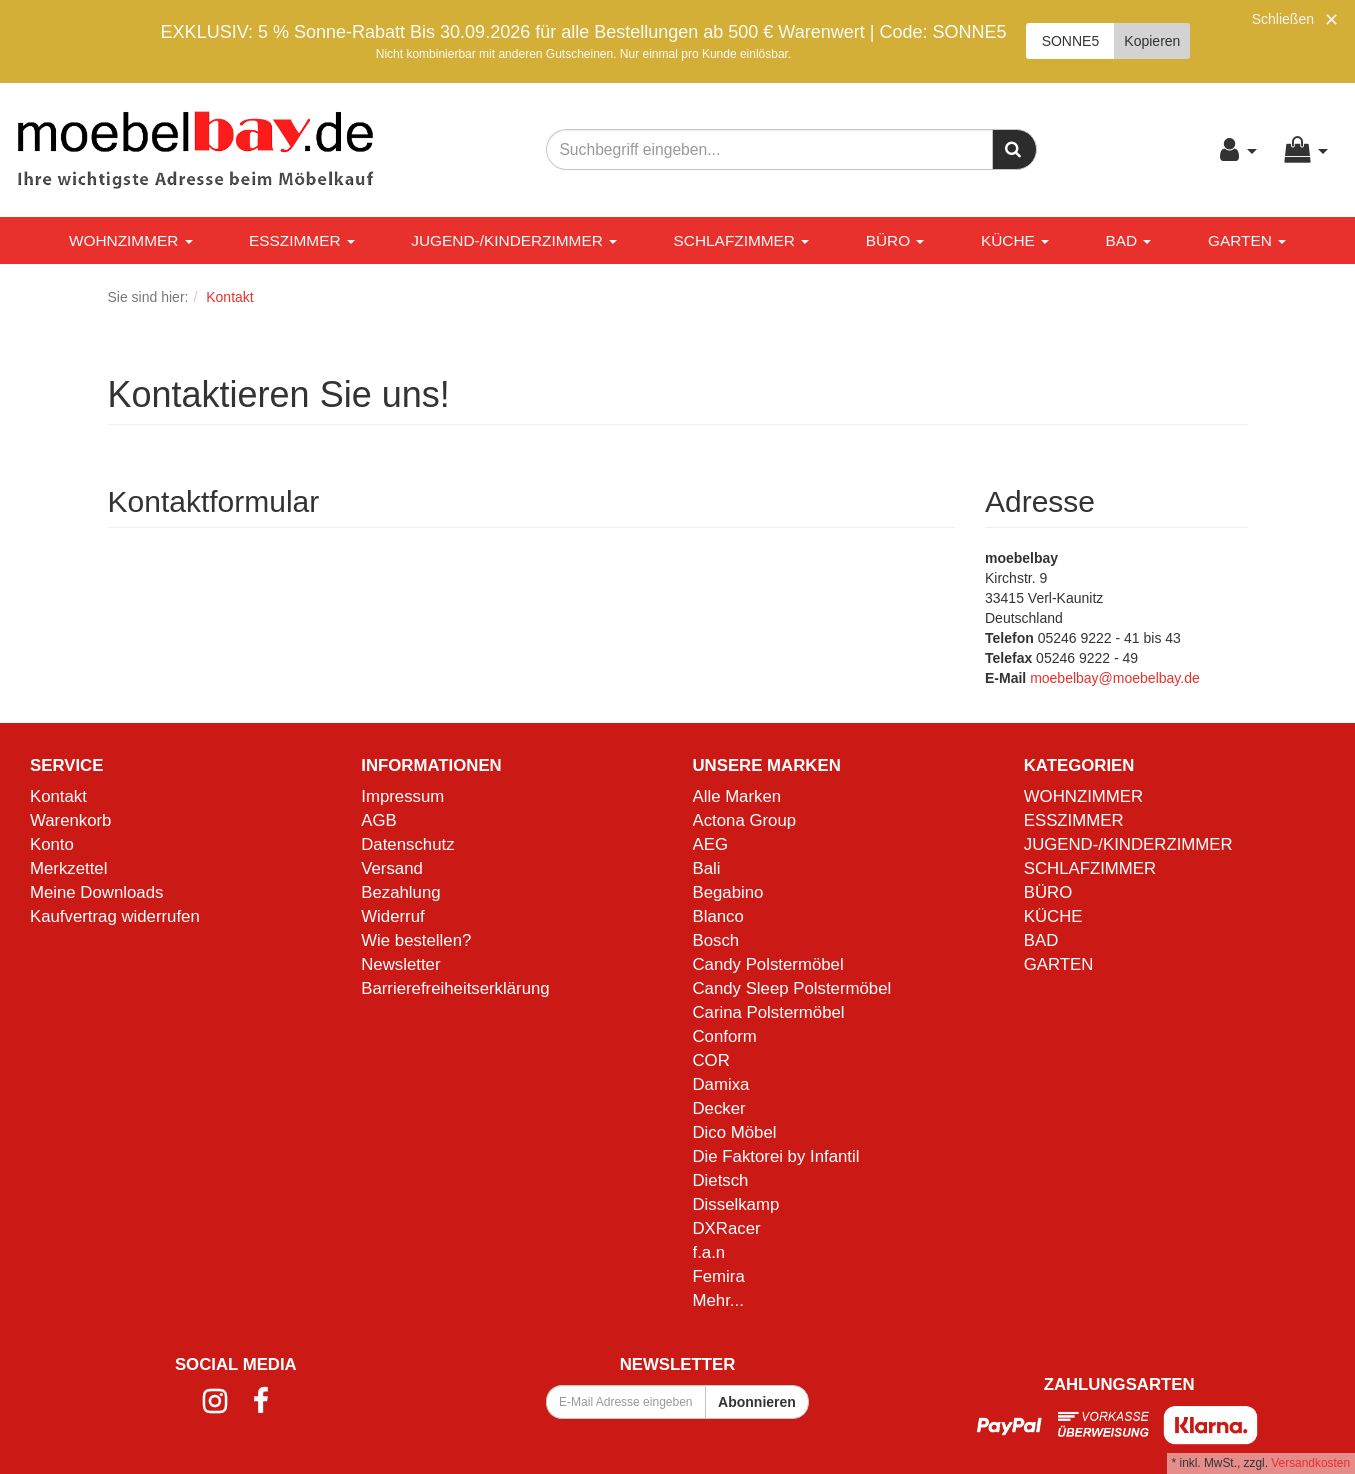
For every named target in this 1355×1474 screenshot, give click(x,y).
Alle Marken (737, 796)
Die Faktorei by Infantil (776, 1156)
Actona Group (745, 820)
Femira (719, 1276)
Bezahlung (400, 892)
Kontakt (58, 796)
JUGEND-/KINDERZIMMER (514, 240)
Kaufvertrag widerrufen (115, 916)
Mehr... (718, 1300)
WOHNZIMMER (131, 240)
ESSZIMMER (302, 240)
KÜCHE (1015, 240)
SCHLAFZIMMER (742, 240)
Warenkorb (70, 820)
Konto (52, 844)
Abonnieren (757, 1402)
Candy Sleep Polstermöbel (792, 988)
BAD (1129, 240)
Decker (719, 1108)
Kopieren (1152, 41)
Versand (392, 868)
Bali (707, 868)
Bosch (716, 940)
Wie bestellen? (416, 940)
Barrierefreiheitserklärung (455, 988)
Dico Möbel (735, 1132)
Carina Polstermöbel (769, 1012)
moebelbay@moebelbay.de (1115, 678)
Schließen (1283, 19)
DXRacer (727, 1228)
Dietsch (721, 1180)
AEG (710, 844)
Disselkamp (736, 1204)
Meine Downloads (96, 892)
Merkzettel (68, 868)
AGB (378, 820)
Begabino (728, 892)
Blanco (718, 916)
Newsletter (400, 964)
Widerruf (392, 916)
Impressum (402, 796)
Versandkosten (1310, 1463)
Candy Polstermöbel (768, 964)
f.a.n (709, 1252)
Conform (725, 1036)
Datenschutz (407, 844)
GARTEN (1247, 240)
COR (711, 1060)
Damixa (721, 1084)
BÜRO (895, 240)
